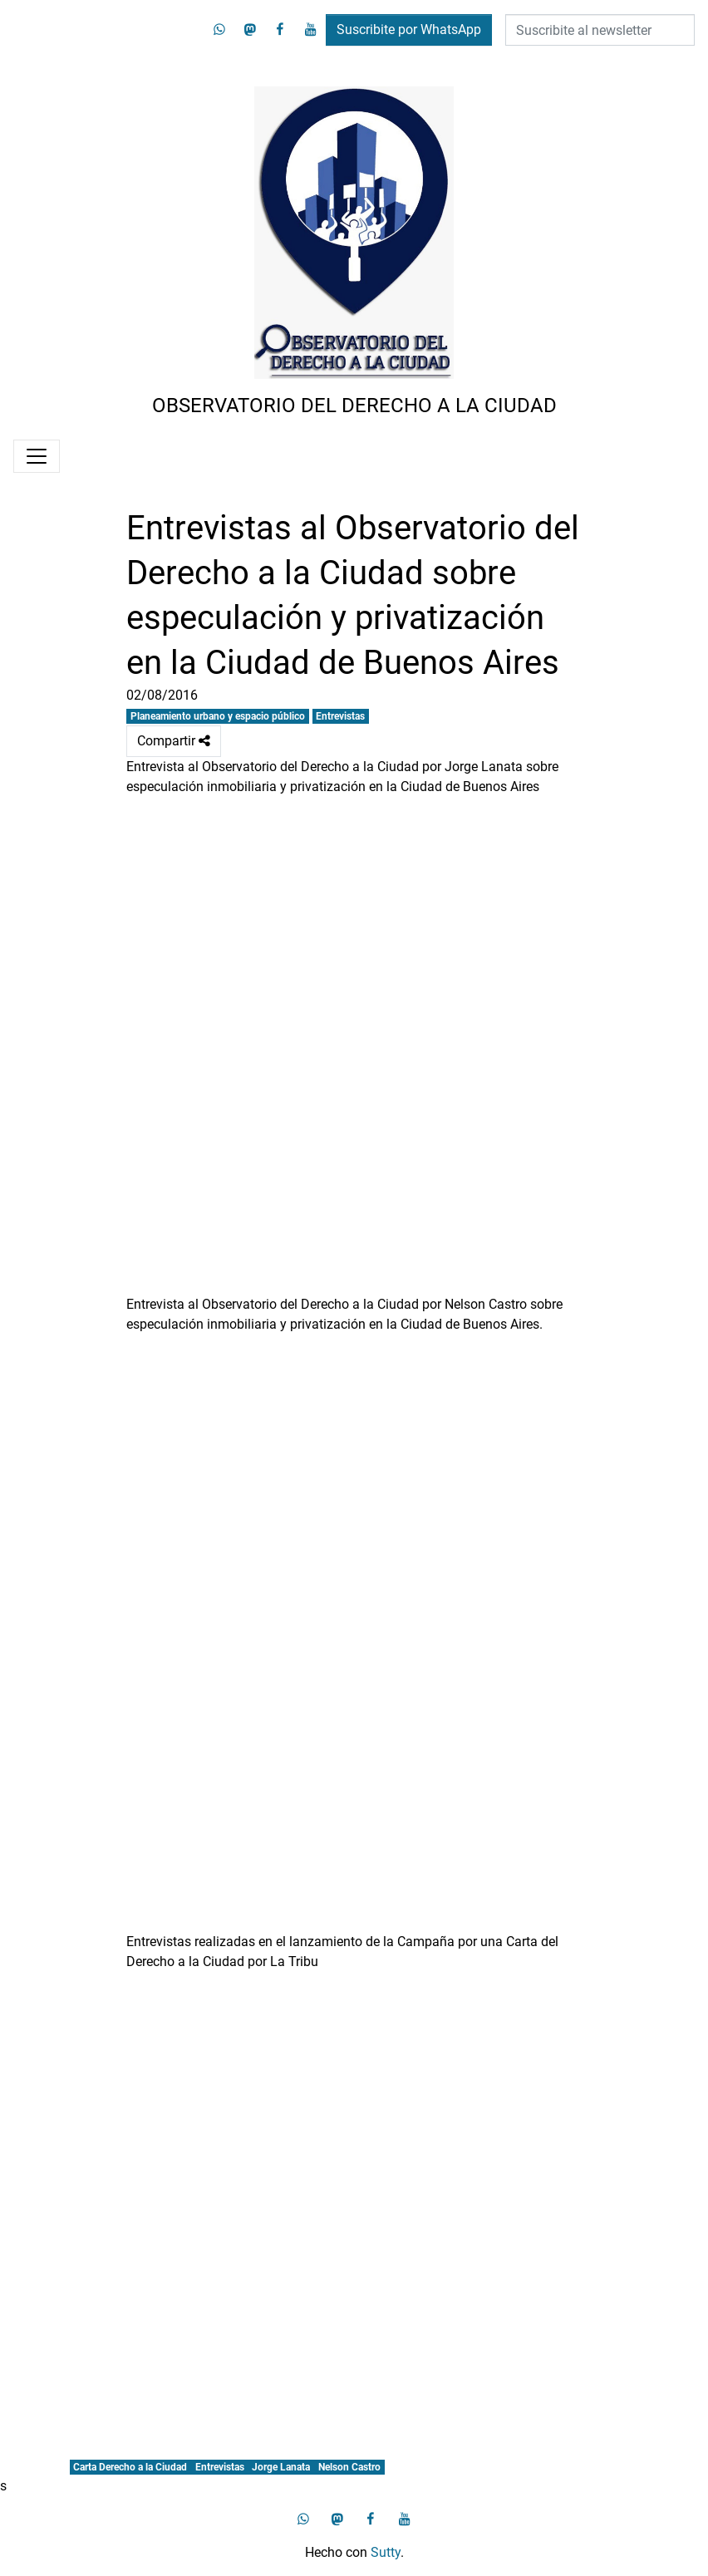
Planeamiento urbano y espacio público (217, 716)
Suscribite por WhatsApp (409, 29)
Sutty (386, 2552)
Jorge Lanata (281, 2467)
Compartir (173, 741)
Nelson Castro (349, 2467)
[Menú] (36, 456)
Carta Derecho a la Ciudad (130, 2467)
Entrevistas (340, 716)
